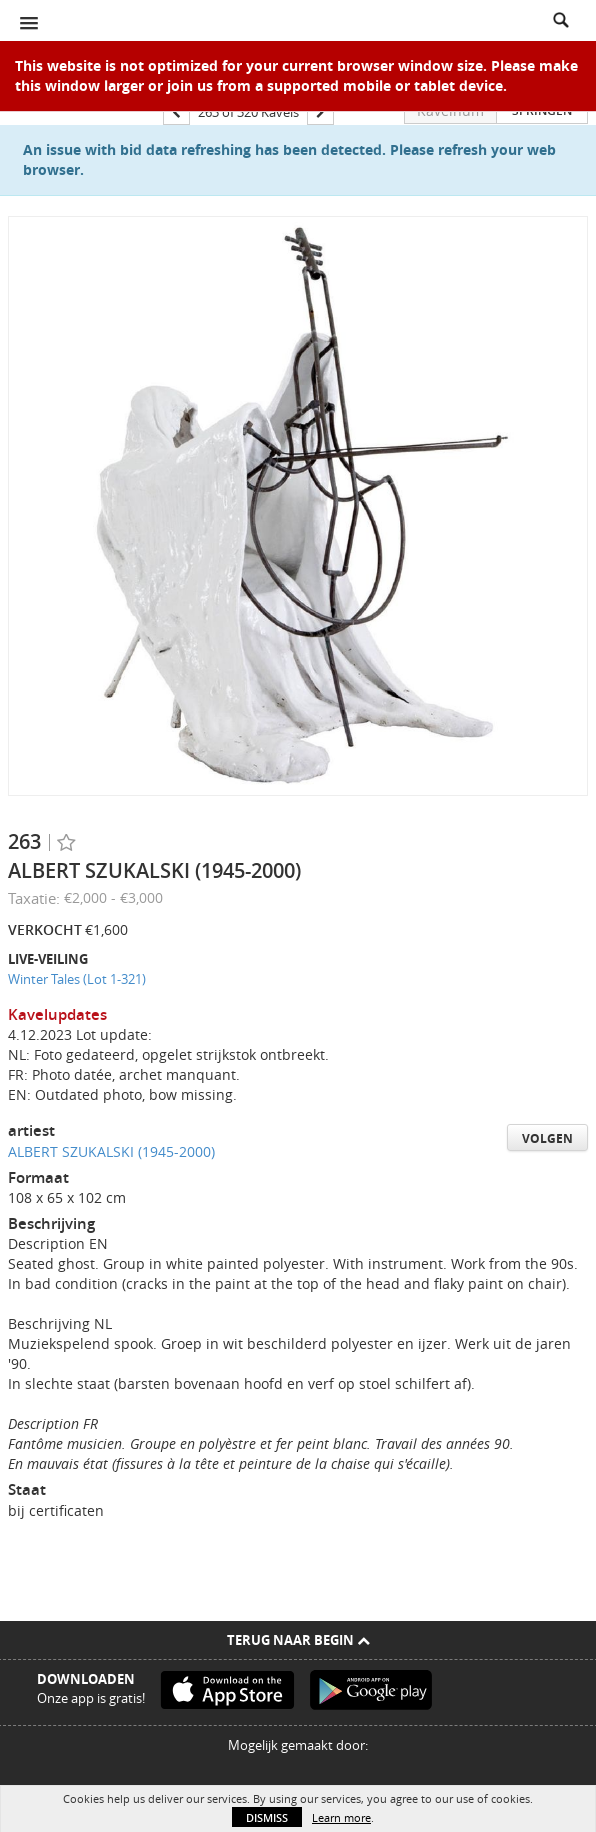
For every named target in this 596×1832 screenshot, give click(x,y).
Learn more (341, 1817)
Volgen (547, 1138)
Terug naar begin (298, 1640)
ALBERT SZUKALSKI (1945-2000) (111, 1151)
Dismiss (267, 1817)
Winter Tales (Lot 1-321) (77, 979)
